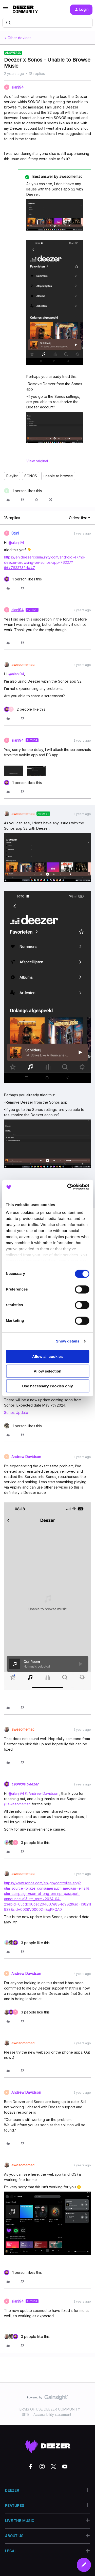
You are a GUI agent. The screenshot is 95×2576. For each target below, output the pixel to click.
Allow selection (47, 1371)
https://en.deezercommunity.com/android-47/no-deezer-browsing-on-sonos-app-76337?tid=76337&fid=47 (45, 562)
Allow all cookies (47, 1356)
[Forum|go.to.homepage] (25, 10)
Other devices (19, 38)
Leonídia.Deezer (24, 1784)
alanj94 (17, 87)
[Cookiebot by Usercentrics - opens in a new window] (67, 1187)
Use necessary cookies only (47, 1386)
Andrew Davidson (26, 1456)
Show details (68, 1341)
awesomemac (22, 664)
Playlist (12, 476)
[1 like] (23, 490)
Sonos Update (16, 1412)
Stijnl (15, 533)
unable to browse (58, 476)
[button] (6, 10)
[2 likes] (24, 709)
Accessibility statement (52, 2414)
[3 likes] (27, 1842)
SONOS (30, 476)
